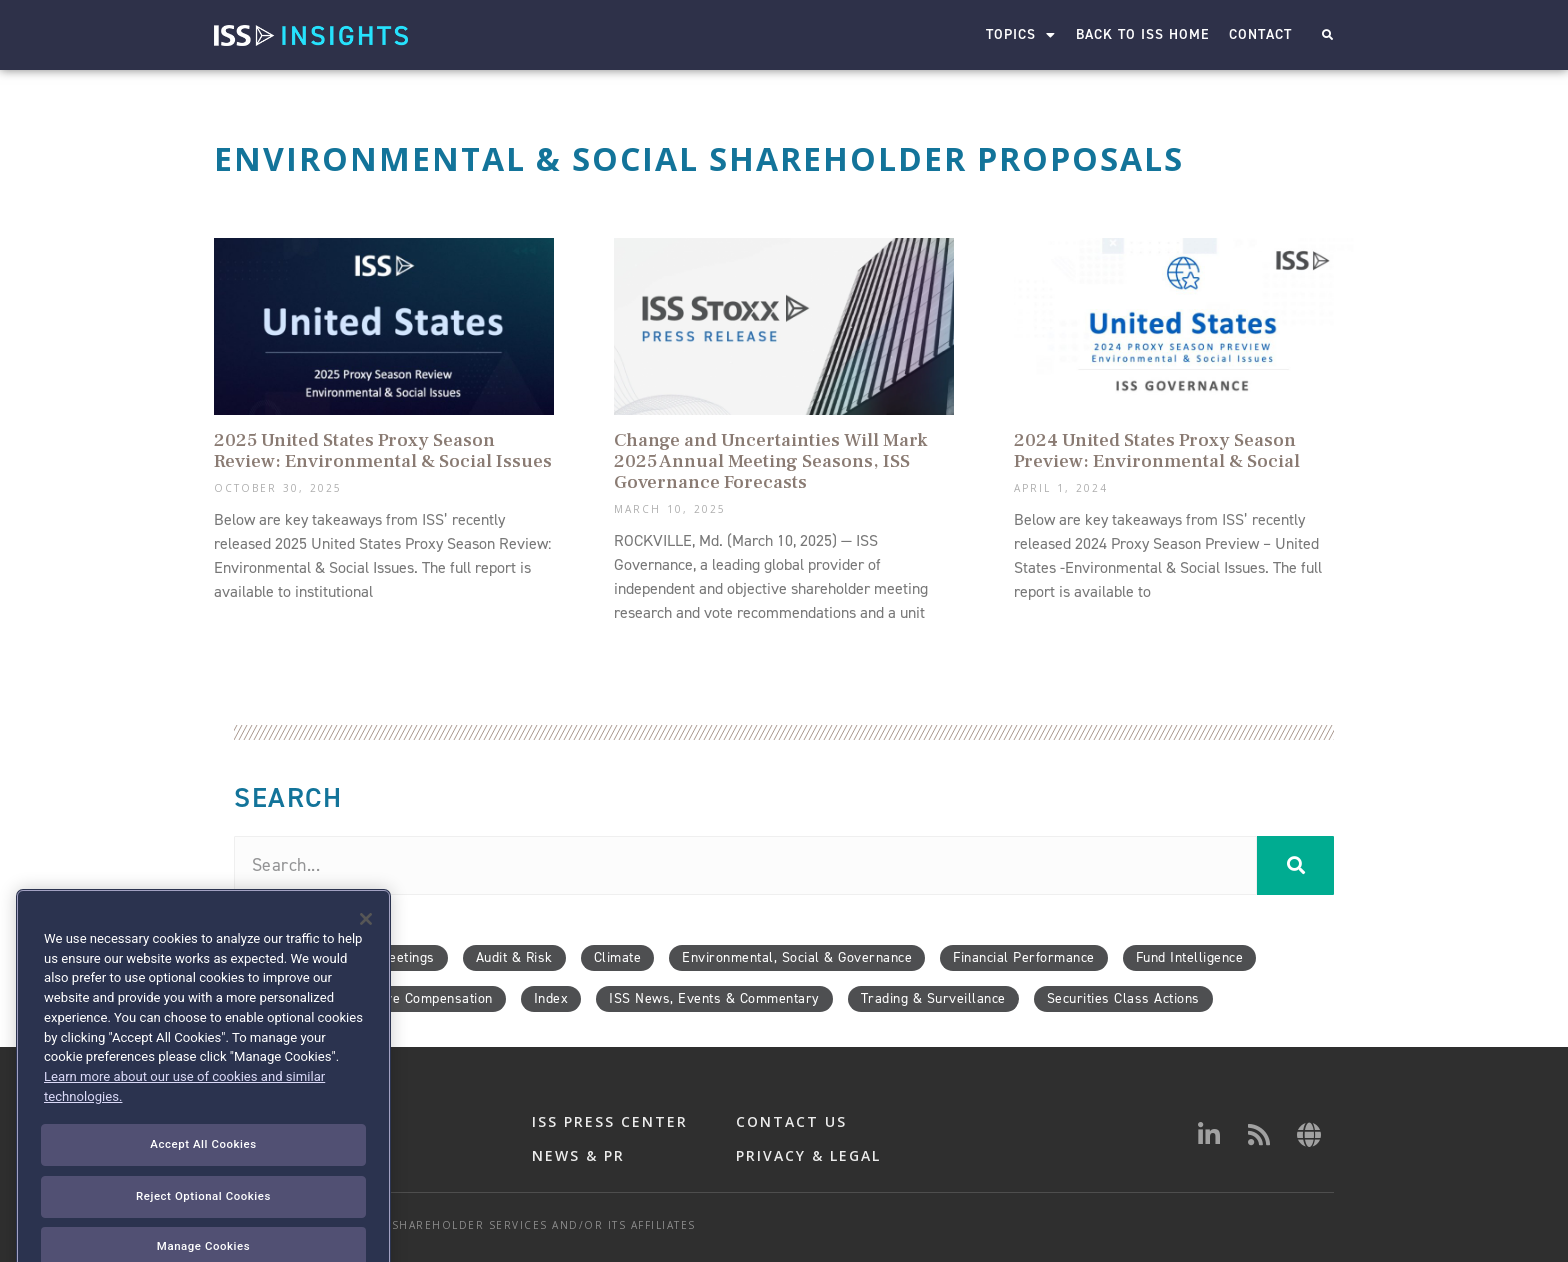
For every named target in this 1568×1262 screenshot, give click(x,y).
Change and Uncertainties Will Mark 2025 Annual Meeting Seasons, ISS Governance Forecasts (770, 461)
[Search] (1295, 865)
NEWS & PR (578, 1155)
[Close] (366, 1000)
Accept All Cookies (203, 1225)
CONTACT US (791, 1121)
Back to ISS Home (1142, 34)
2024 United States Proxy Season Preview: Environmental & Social (1157, 450)
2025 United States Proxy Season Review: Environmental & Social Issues (383, 450)
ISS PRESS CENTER (610, 1121)
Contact (1260, 34)
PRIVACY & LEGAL (808, 1155)
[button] (1327, 35)
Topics (1021, 35)
